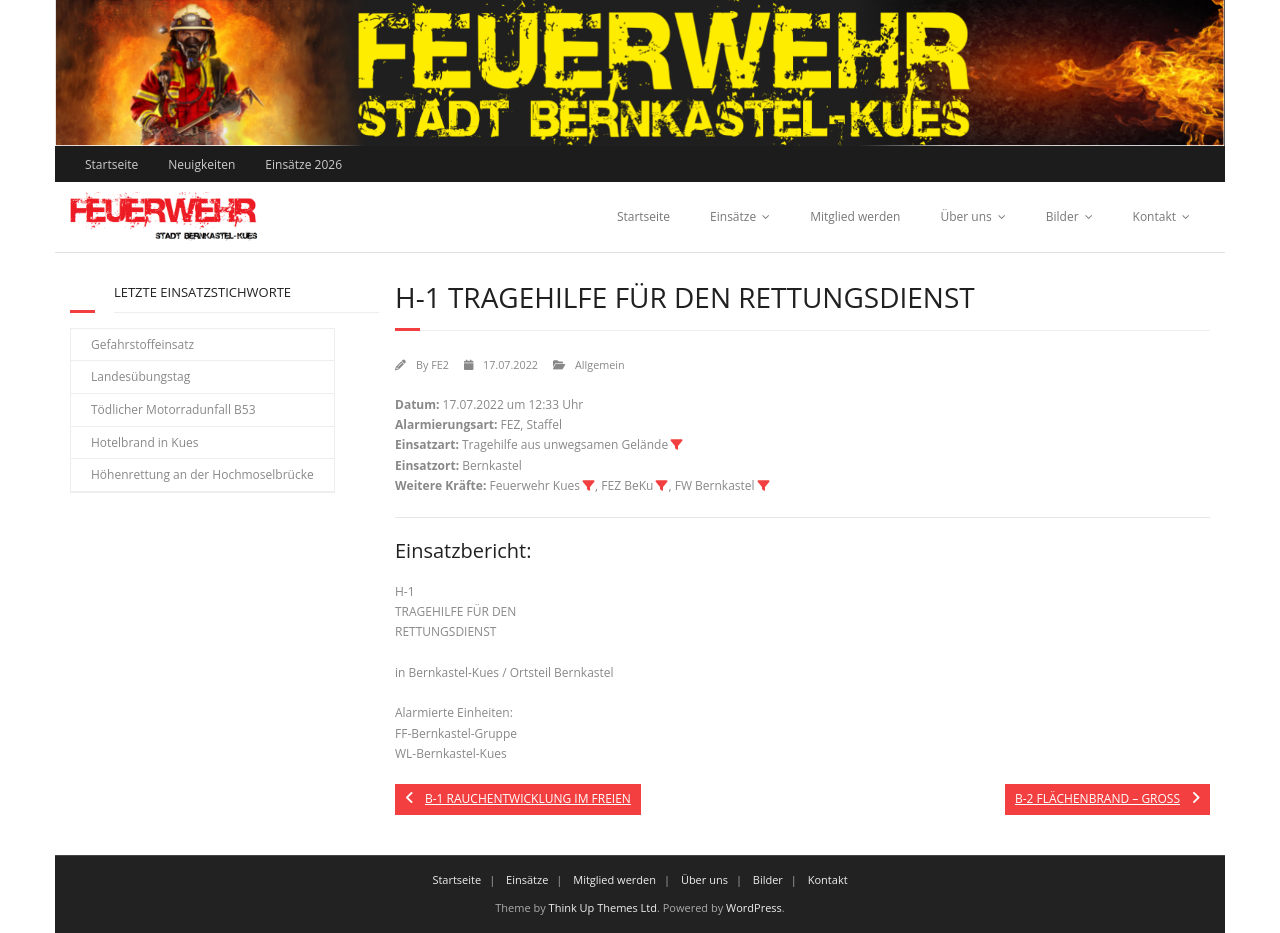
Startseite (111, 164)
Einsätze (733, 216)
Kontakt (1154, 216)
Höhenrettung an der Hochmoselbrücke (202, 474)
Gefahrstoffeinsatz (142, 344)
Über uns (965, 216)
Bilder (1062, 216)
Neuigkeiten (201, 164)
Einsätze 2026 (303, 164)
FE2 (440, 364)
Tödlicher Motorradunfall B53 (173, 409)
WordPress (754, 907)
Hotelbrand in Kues (145, 442)
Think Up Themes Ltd (603, 907)
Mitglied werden (855, 216)
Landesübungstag (140, 376)
